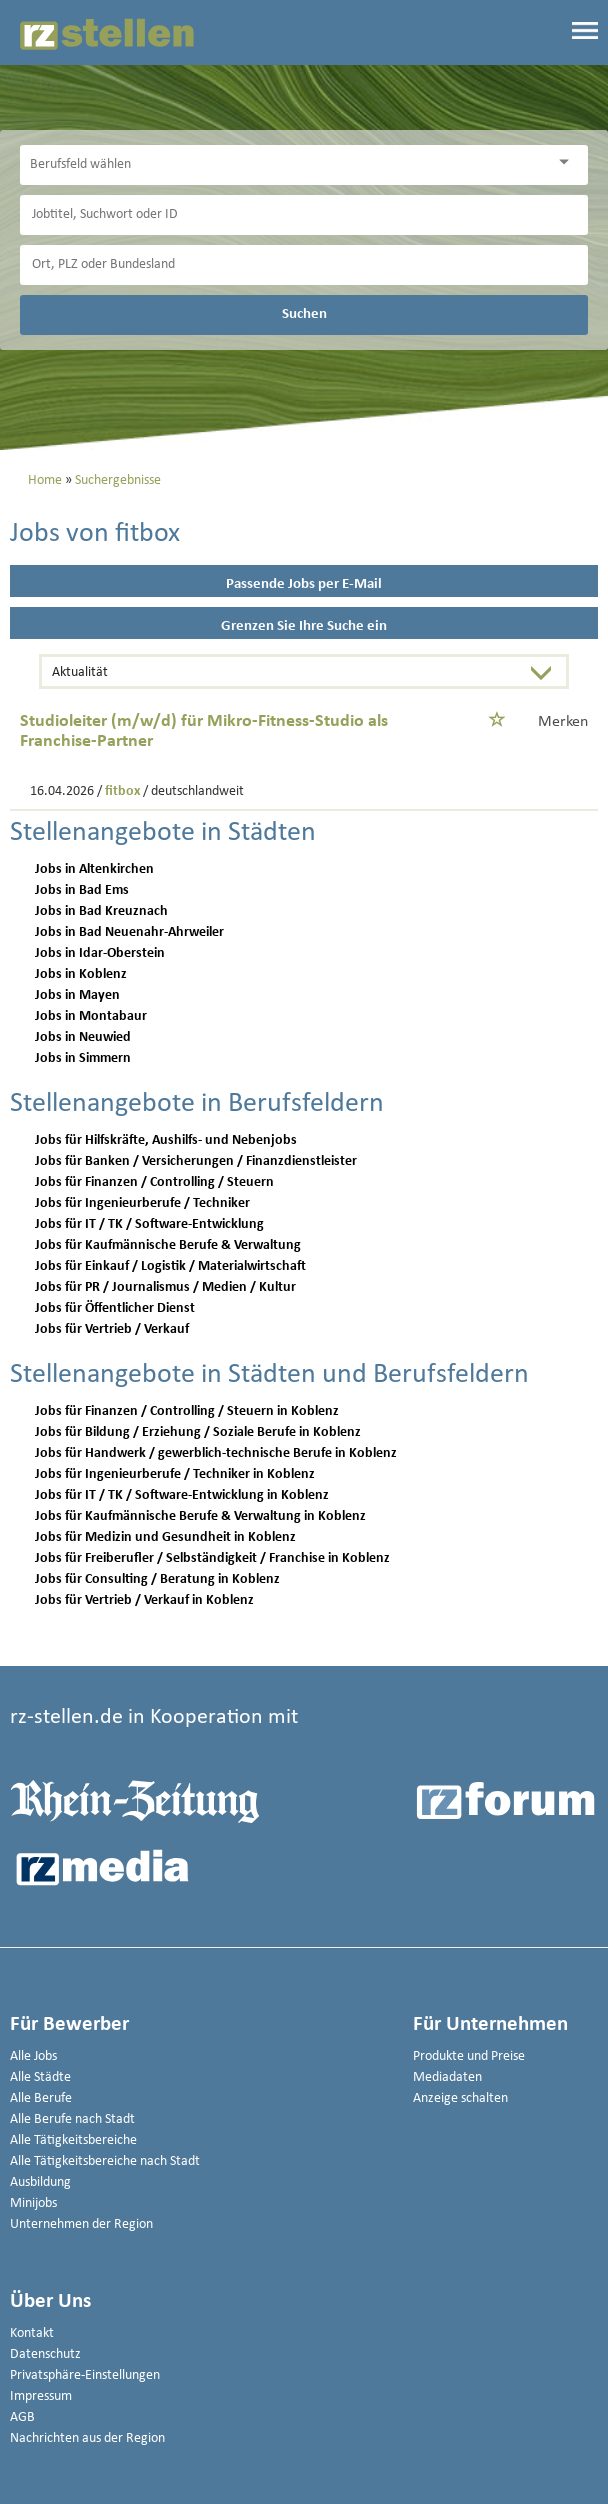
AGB (22, 2417)
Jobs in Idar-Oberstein (100, 953)
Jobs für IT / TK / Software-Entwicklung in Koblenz (182, 1495)
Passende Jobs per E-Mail (304, 584)
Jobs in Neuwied (83, 1037)
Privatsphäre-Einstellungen (85, 2375)
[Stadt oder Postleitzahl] (304, 265)
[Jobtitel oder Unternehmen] (304, 215)
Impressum (41, 2396)
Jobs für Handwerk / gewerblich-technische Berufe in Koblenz (216, 1453)
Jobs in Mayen (77, 995)
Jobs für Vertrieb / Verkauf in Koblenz (144, 1600)
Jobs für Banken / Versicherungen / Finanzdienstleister (196, 1161)
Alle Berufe (41, 2098)
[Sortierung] (283, 673)
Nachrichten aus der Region (87, 2438)
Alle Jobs (33, 2056)
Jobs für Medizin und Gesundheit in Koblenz (165, 1537)
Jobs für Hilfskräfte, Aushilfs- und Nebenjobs (166, 1140)
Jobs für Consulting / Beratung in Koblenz (157, 1579)
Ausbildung (40, 2182)
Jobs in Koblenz (81, 974)
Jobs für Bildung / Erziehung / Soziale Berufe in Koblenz (198, 1432)
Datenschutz (45, 2354)
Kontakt (32, 2333)
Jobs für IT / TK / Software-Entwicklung (149, 1224)
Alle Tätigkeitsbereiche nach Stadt (105, 2161)
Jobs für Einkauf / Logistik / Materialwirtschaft (170, 1266)
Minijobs (33, 2203)
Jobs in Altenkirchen (94, 869)
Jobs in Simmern (83, 1058)
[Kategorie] (284, 165)
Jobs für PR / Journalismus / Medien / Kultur (165, 1287)
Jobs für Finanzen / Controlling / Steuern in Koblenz (187, 1411)
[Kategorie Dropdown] (568, 162)
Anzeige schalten (460, 2098)
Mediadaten (447, 2077)
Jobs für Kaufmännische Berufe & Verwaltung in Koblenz (200, 1516)
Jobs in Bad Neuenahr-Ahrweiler (129, 932)
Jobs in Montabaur (91, 1016)
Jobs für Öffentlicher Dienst (115, 1308)
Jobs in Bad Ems (82, 890)
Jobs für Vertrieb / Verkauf (112, 1329)
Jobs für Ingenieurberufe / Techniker (142, 1203)
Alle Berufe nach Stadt (72, 2119)
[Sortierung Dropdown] (546, 673)
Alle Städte (40, 2077)
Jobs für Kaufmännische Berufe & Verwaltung (168, 1245)
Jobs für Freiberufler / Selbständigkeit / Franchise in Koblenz (212, 1558)
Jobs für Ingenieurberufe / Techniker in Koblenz (175, 1474)
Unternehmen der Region (81, 2224)
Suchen (304, 314)
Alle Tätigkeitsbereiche (73, 2140)
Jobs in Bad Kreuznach (101, 911)
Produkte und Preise (469, 2056)
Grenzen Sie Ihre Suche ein (304, 626)
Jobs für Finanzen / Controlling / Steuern (154, 1182)
